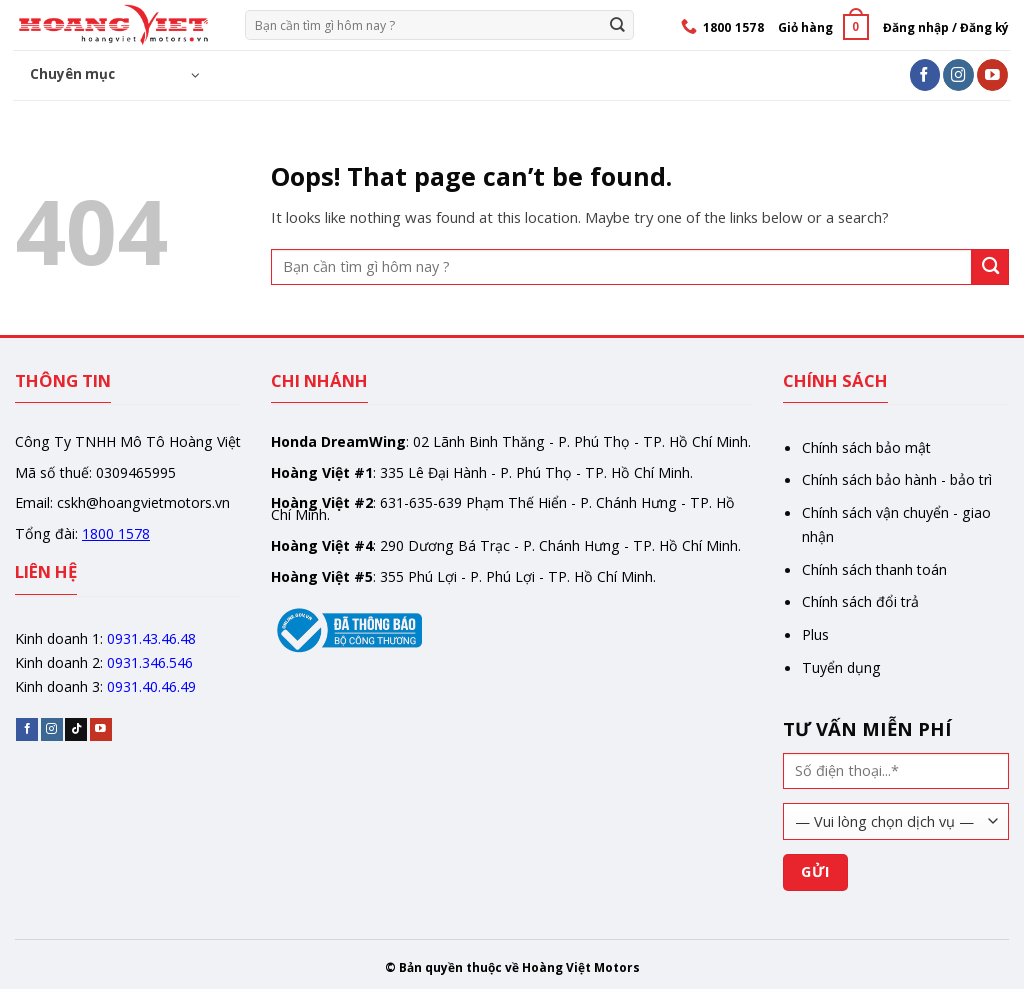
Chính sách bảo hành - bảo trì (897, 479)
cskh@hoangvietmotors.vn (143, 502)
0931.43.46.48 (151, 638)
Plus (815, 634)
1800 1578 (116, 533)
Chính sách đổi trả (860, 601)
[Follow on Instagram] (958, 74)
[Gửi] (618, 24)
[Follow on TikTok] (76, 729)
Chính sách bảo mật (866, 447)
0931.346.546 (150, 662)
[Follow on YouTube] (992, 74)
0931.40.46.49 (151, 686)
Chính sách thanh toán (874, 569)
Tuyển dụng (841, 667)
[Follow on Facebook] (925, 74)
